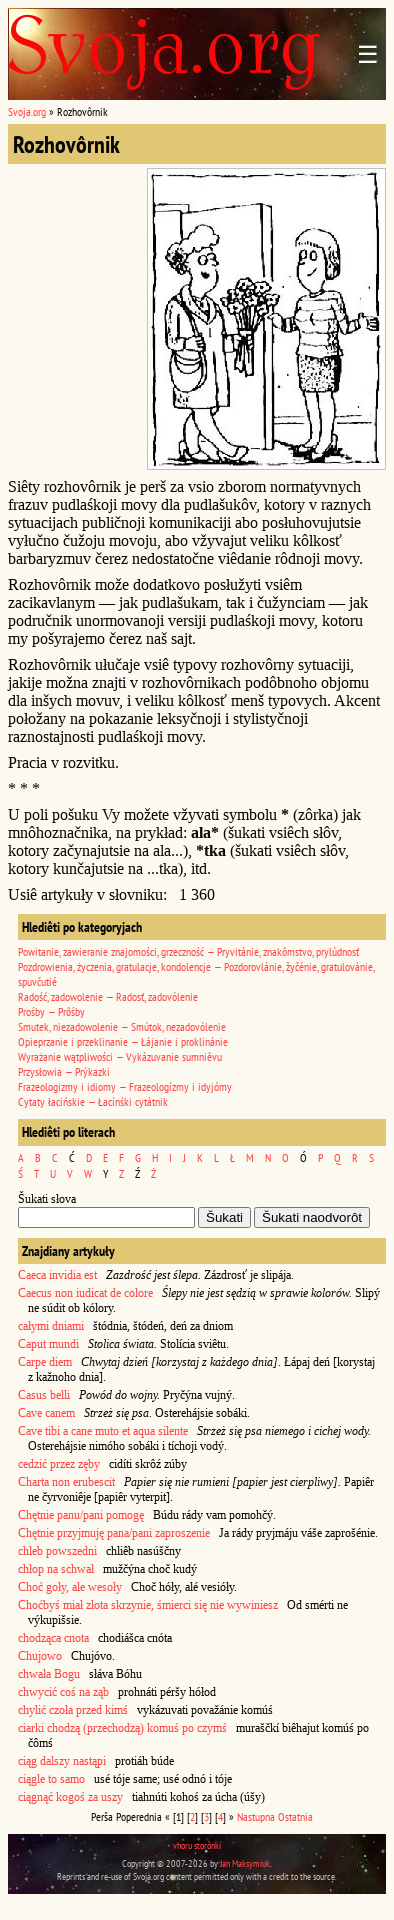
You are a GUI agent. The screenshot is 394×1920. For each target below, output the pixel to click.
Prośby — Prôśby (51, 1011)
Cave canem (46, 1413)
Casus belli (44, 1395)
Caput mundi (48, 1344)
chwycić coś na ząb (63, 1692)
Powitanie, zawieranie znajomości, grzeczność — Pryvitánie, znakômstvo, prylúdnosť (188, 951)
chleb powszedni (57, 1551)
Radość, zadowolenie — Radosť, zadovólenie (108, 996)
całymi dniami (51, 1326)
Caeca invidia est (57, 1275)
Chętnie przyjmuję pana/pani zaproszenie (114, 1533)
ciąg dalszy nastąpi (62, 1761)
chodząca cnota (53, 1638)
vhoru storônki (197, 1845)
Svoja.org (27, 111)
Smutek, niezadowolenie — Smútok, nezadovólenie (122, 1026)
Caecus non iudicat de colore (85, 1293)
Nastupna (256, 1816)
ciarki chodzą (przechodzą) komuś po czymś (122, 1728)
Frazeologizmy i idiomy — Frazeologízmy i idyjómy (125, 1086)
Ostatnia (295, 1816)
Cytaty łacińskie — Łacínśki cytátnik (93, 1101)
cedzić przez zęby (59, 1464)
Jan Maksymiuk (245, 1863)
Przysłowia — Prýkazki (64, 1071)
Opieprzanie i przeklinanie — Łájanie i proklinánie (123, 1041)
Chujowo (40, 1656)
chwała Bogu (49, 1674)
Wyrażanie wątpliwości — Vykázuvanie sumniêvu (120, 1056)
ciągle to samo (51, 1779)
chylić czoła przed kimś (73, 1710)
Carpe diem (45, 1362)
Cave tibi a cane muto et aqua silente (103, 1431)
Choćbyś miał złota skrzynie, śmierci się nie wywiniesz (148, 1605)
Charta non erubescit (66, 1482)
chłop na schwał (56, 1569)
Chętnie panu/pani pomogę (81, 1515)
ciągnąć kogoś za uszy (70, 1797)
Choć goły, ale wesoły (70, 1587)
